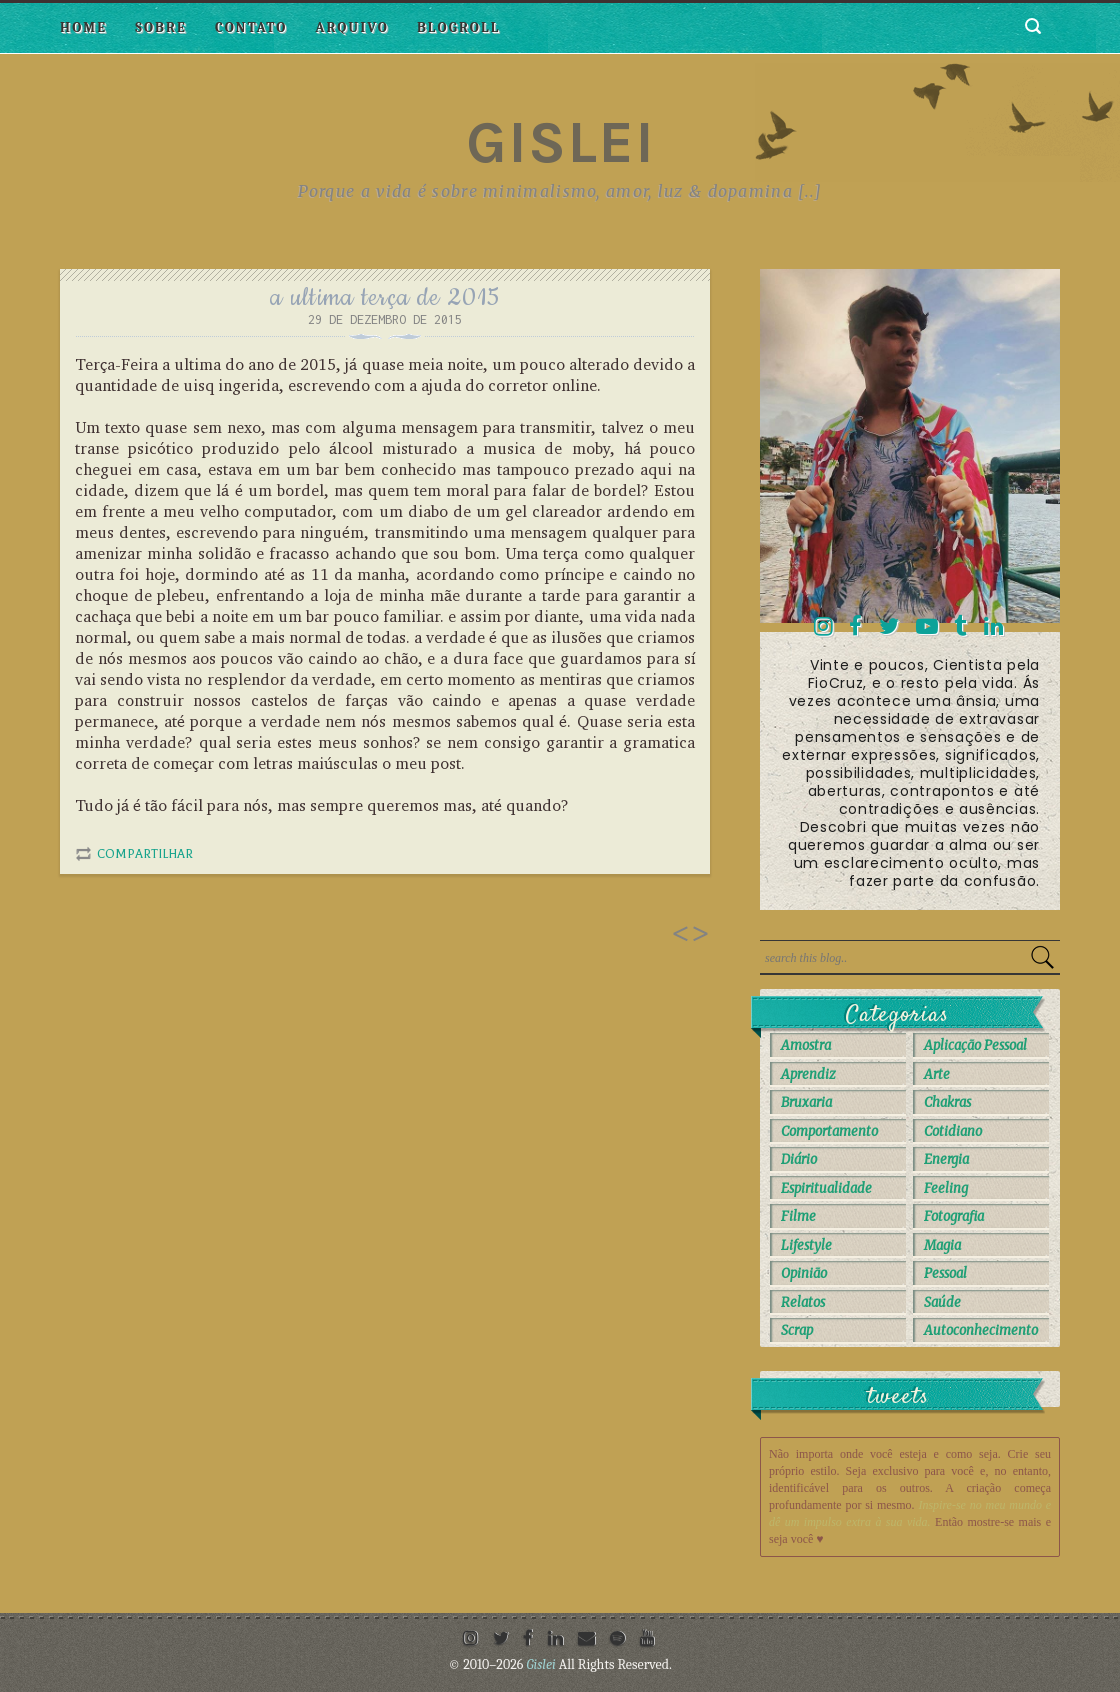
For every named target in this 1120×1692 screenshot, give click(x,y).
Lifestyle (806, 1245)
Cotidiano (953, 1131)
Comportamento (829, 1131)
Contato (251, 27)
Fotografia (954, 1216)
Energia (946, 1159)
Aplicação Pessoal (975, 1045)
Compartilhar (145, 854)
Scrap (797, 1330)
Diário (799, 1159)
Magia (942, 1245)
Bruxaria (806, 1102)
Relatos (803, 1302)
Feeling (946, 1188)
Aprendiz (808, 1074)
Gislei (560, 142)
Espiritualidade (826, 1188)
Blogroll (458, 27)
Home (83, 27)
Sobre (161, 27)
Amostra (806, 1045)
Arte (937, 1074)
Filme (798, 1216)
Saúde (942, 1302)
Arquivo (352, 27)
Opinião (804, 1273)
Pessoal (945, 1273)
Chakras (947, 1102)
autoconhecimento (981, 1330)
